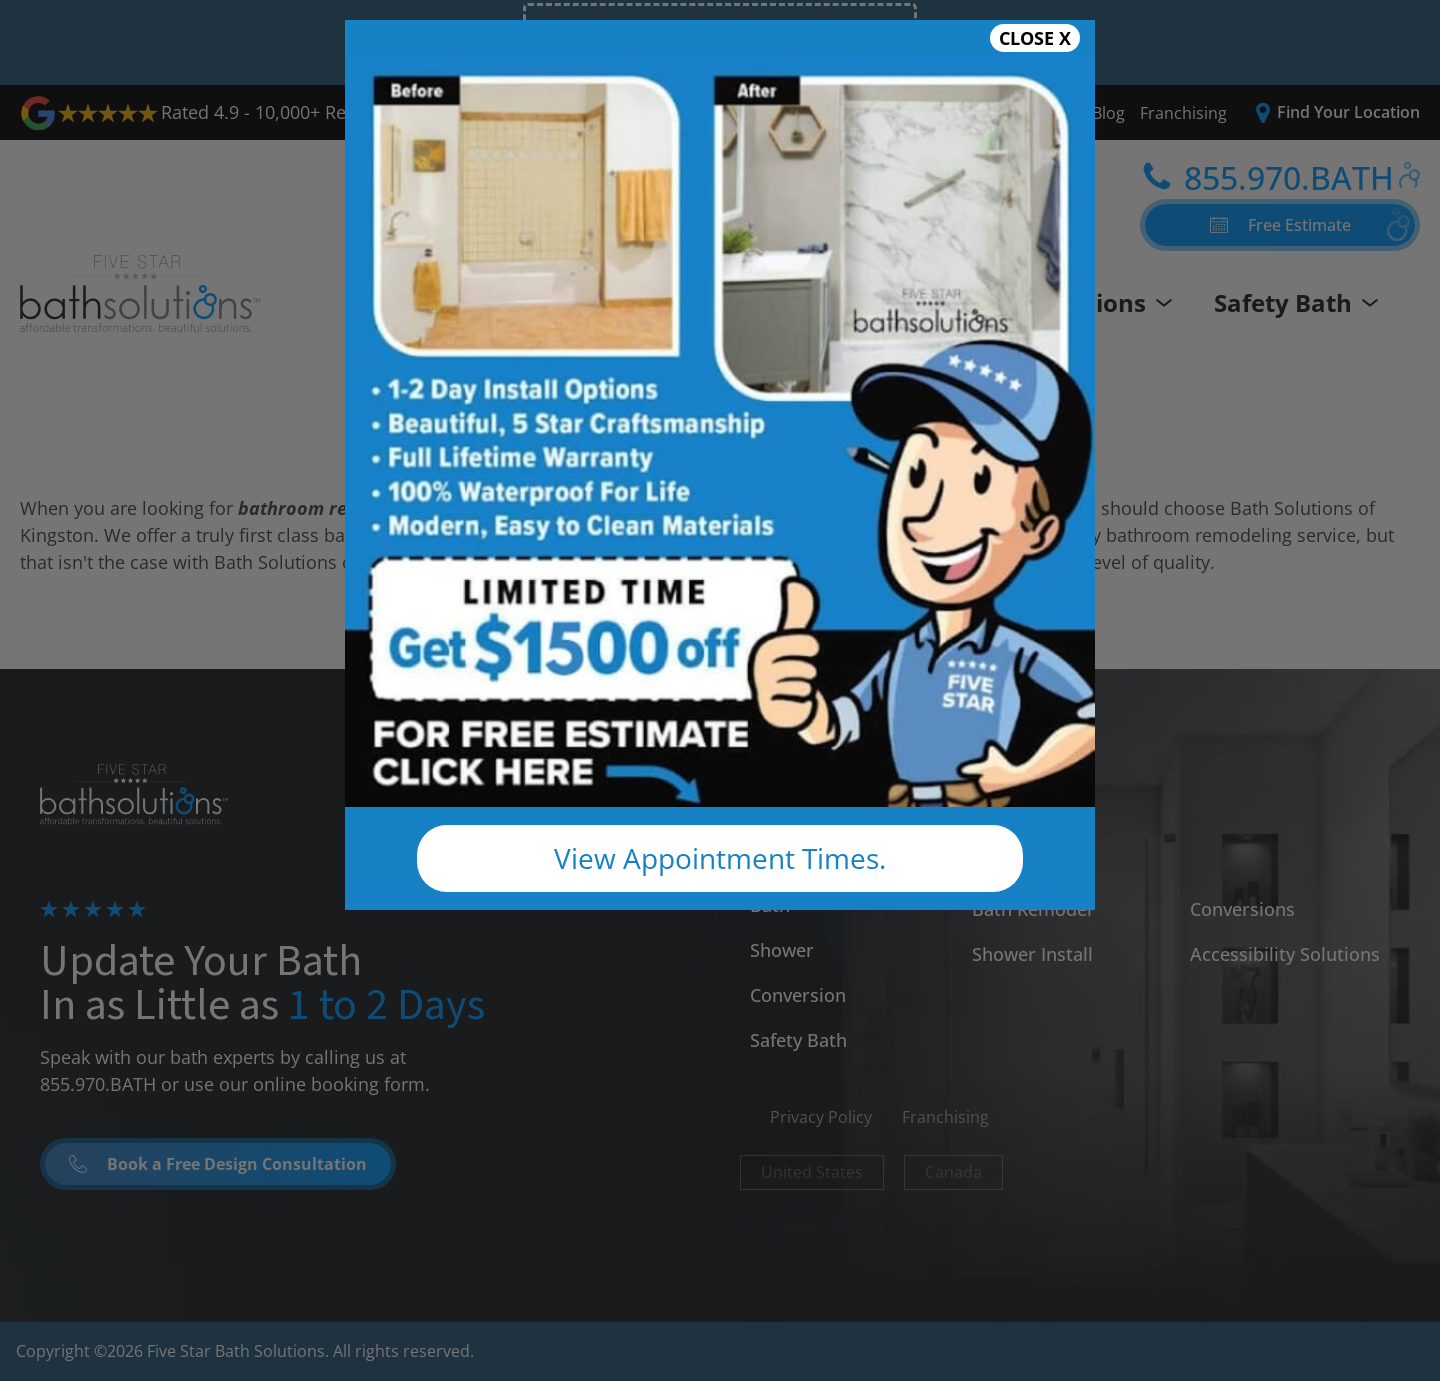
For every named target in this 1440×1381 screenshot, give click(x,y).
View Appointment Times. (720, 858)
